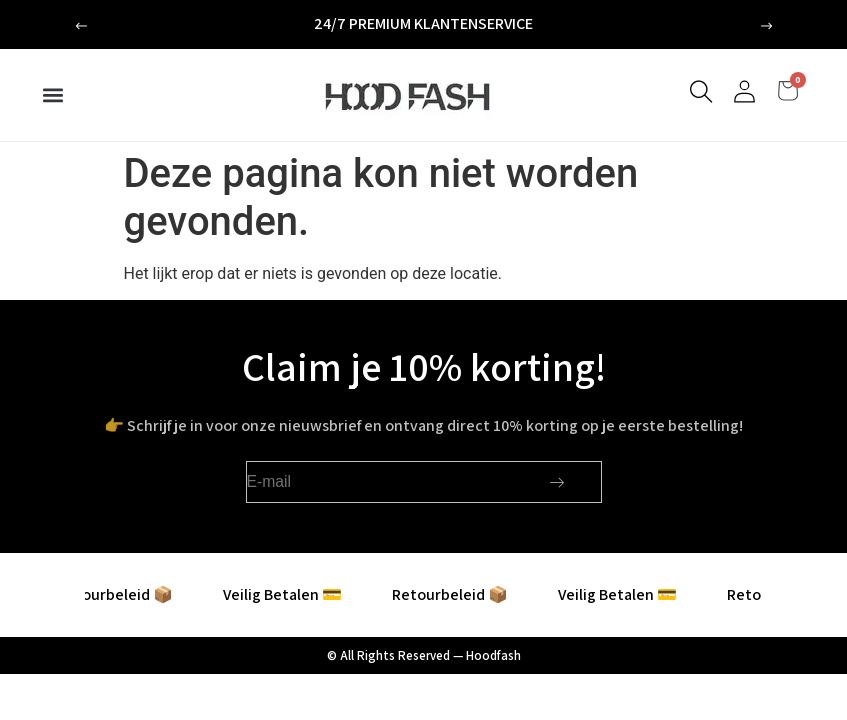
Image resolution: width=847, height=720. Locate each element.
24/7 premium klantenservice (423, 23)
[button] (81, 26)
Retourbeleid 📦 (131, 594)
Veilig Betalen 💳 (298, 594)
